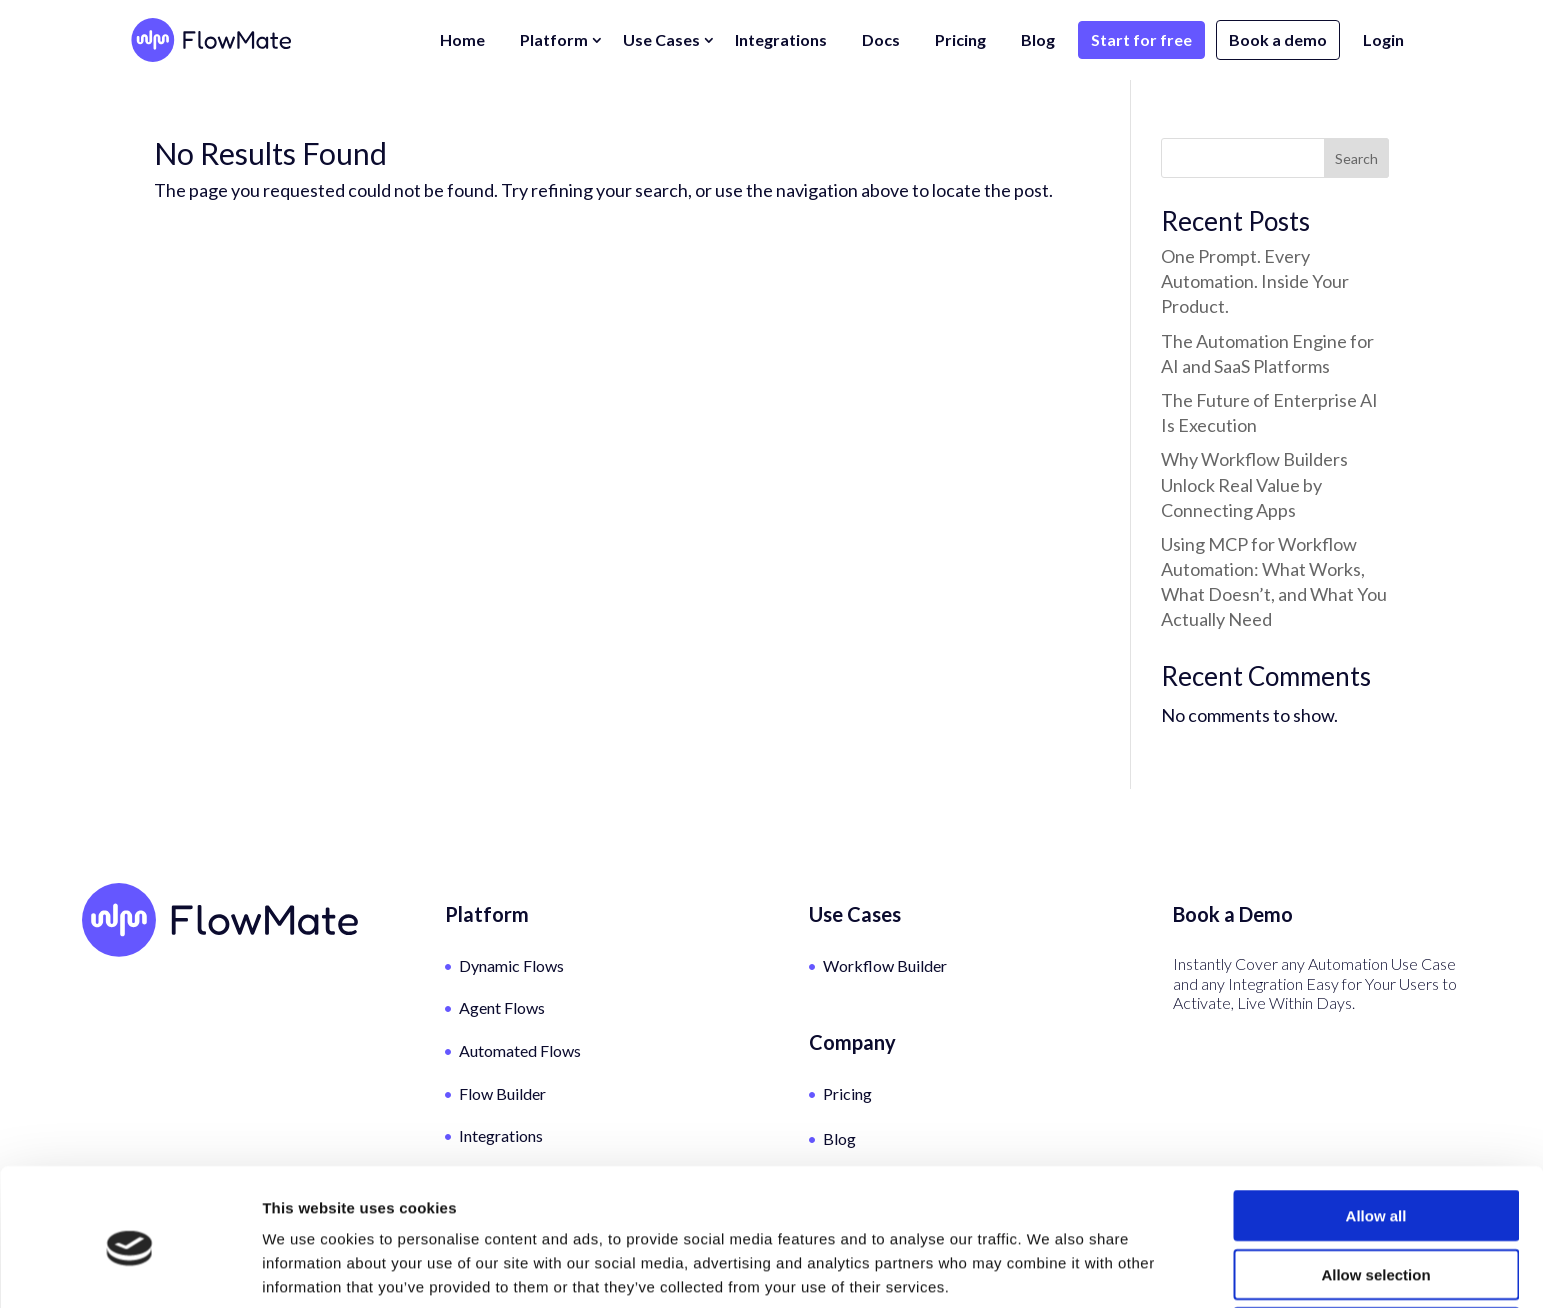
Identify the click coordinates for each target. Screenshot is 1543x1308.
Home (462, 39)
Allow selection (1375, 1191)
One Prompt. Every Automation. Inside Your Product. (1255, 281)
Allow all (1376, 1132)
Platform (554, 39)
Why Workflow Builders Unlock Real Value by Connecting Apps (1254, 484)
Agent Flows (502, 1007)
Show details (1049, 1268)
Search (1356, 158)
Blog (1038, 39)
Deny (1376, 1249)
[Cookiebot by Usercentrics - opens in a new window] (129, 1269)
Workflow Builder (885, 965)
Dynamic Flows (511, 965)
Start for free (1141, 39)
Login (1383, 39)
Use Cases (661, 39)
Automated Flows (520, 1050)
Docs (881, 39)
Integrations (781, 39)
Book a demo (1278, 39)
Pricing (960, 39)
